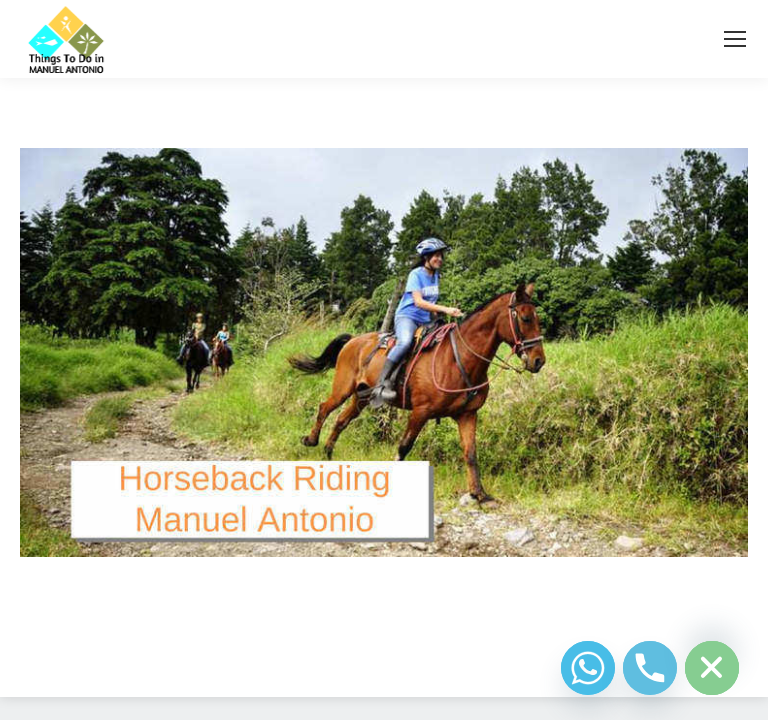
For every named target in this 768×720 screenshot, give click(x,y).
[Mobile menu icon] (735, 39)
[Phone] (650, 668)
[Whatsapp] (588, 668)
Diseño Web (352, 658)
